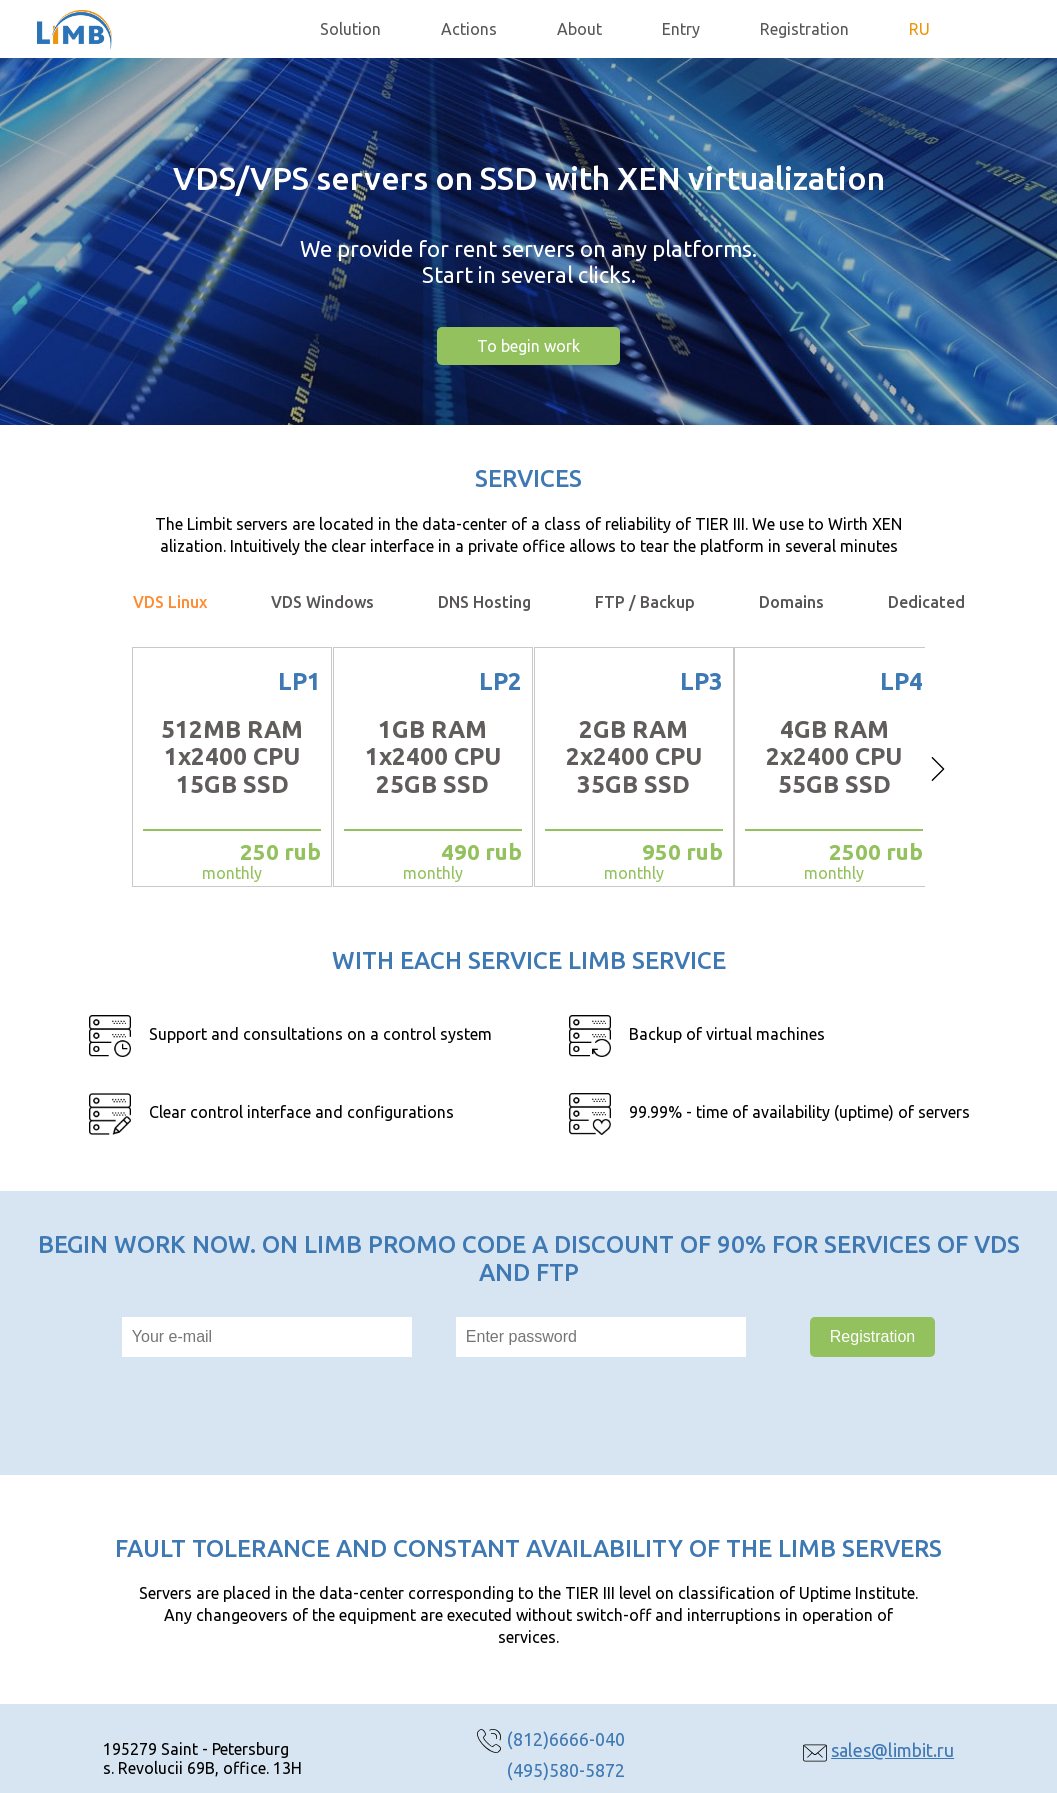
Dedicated (926, 602)
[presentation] (431, 1416)
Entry (681, 29)
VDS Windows (322, 602)
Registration (804, 29)
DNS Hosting (484, 602)
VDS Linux (170, 602)
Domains (791, 602)
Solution (350, 29)
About (579, 29)
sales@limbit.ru (892, 1750)
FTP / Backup (645, 602)
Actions (469, 29)
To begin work (528, 346)
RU (919, 29)
